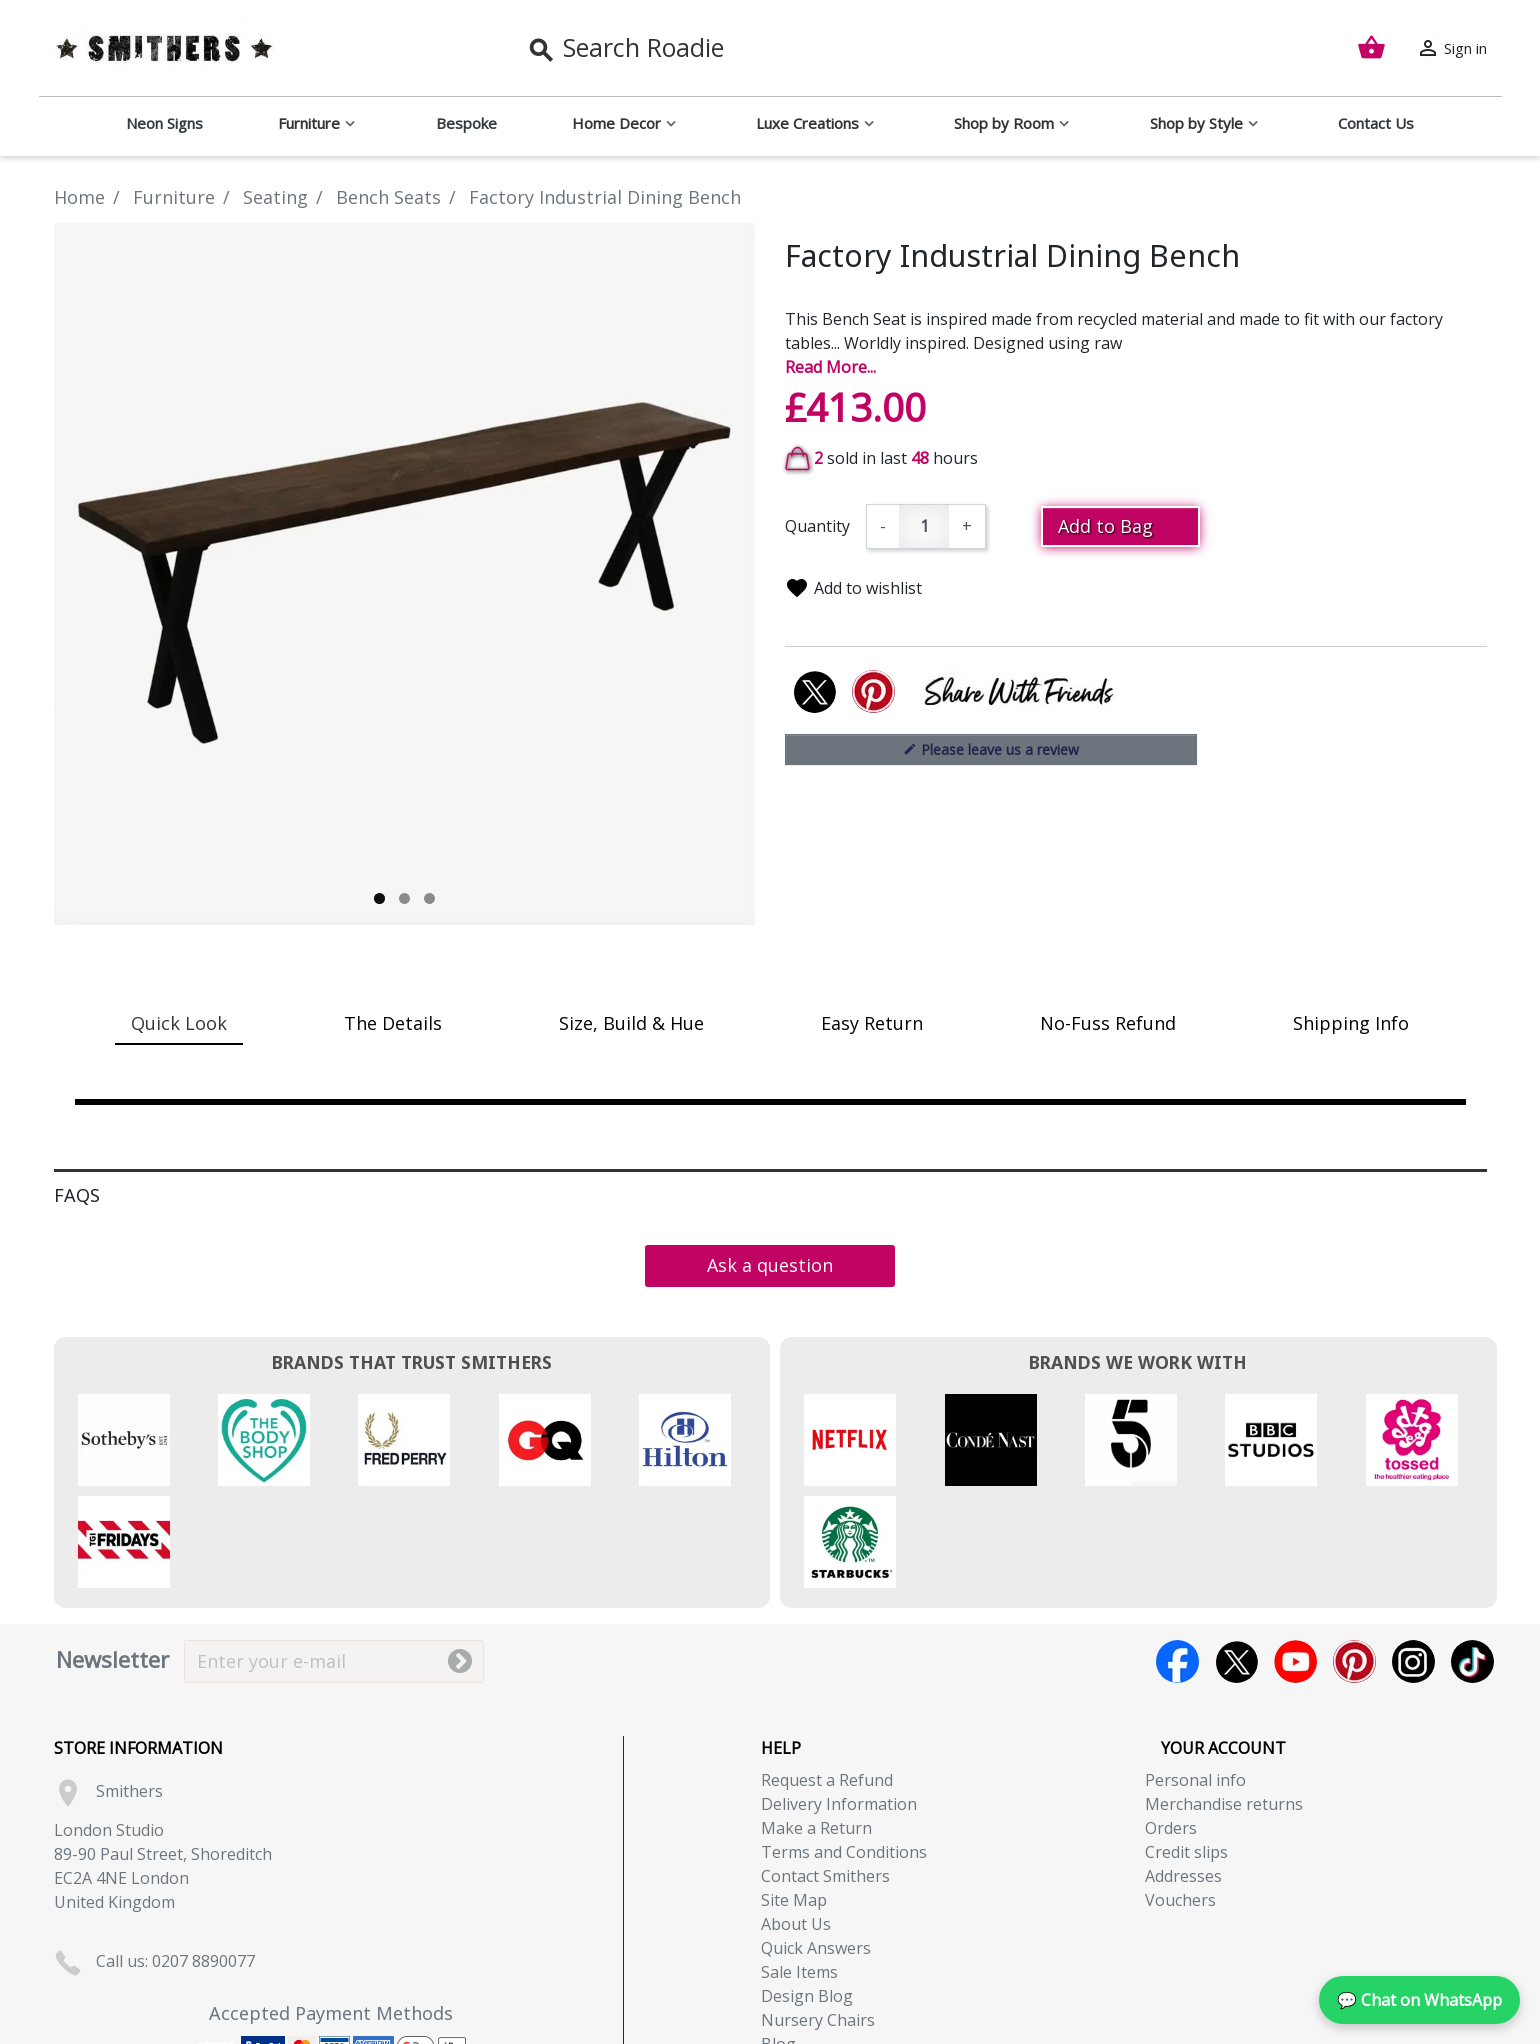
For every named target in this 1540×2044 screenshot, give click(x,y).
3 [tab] (429, 898)
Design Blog (807, 1894)
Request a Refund (827, 1678)
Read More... (830, 367)
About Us (796, 1822)
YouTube (1295, 1559)
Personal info (1195, 1678)
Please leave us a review (991, 749)
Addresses (1183, 1774)
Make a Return (816, 1726)
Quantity (817, 526)
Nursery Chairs (818, 1918)
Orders (1171, 1726)
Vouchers (1180, 1798)
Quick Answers (816, 1846)
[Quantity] (924, 526)
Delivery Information (839, 1702)
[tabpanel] (405, 574)
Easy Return (872, 1023)
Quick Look (179, 1023)
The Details (393, 1023)
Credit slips (1186, 1750)
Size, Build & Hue (631, 1023)
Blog (778, 1942)
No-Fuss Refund (1108, 1023)
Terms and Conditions (844, 1750)
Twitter (1236, 1559)
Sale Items (799, 1870)
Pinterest (1354, 1559)
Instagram (1413, 1559)
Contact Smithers (825, 1774)
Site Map (794, 1798)
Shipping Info (1351, 1023)
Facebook (1177, 1559)
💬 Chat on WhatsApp (1419, 2000)
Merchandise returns (1224, 1702)
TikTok (1472, 1559)
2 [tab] (404, 898)
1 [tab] (379, 898)
